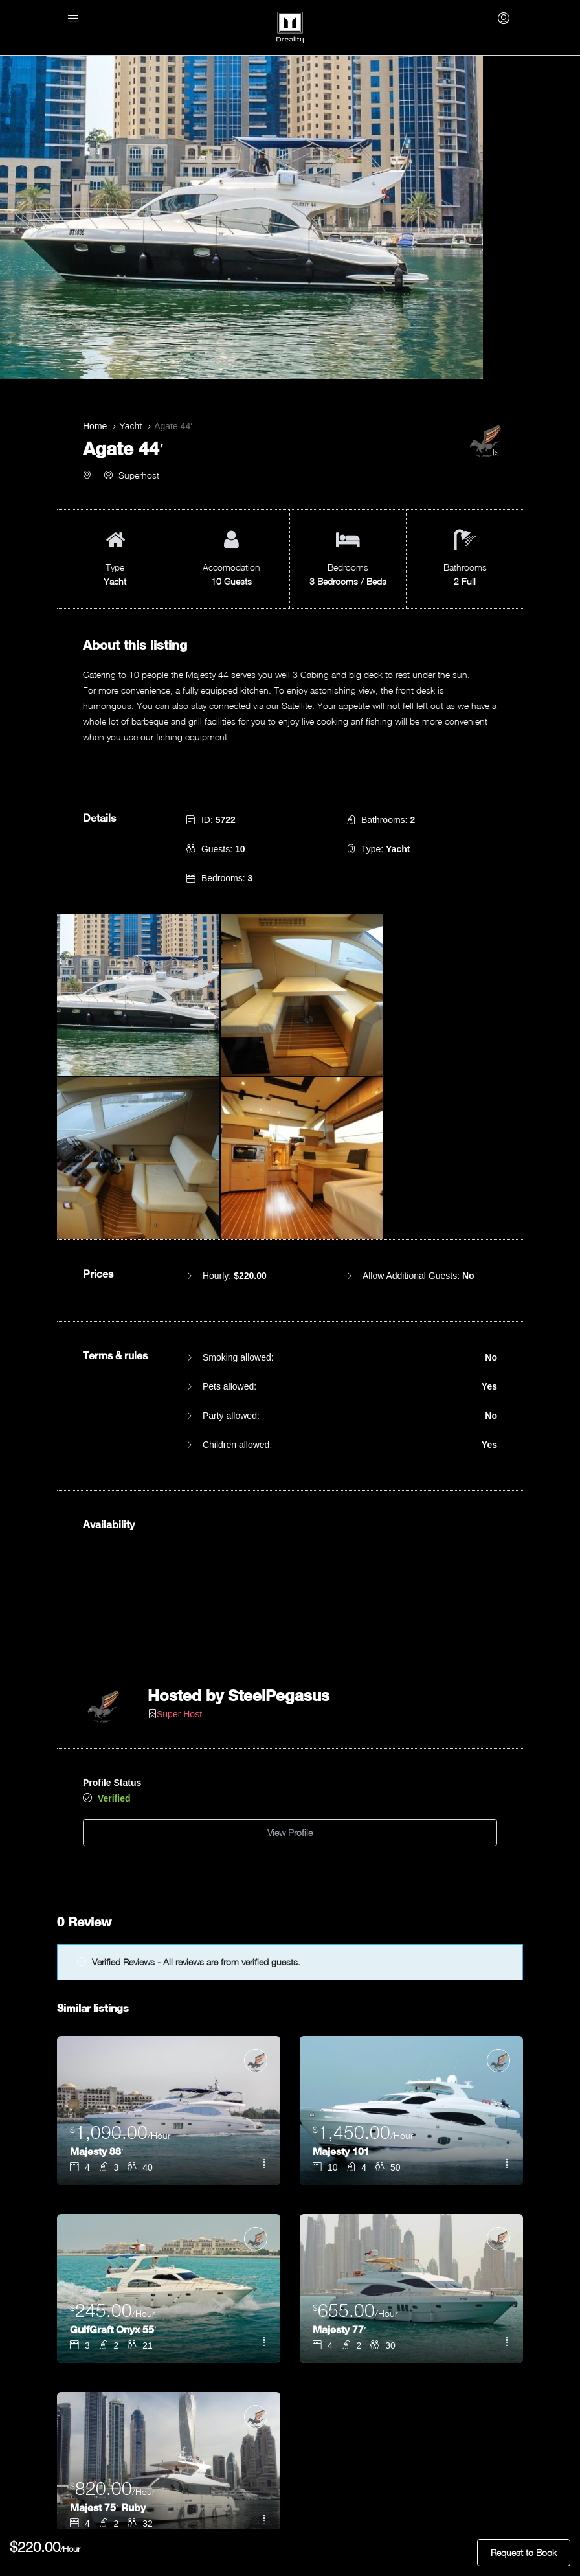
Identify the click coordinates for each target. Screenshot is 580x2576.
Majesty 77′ (341, 2118)
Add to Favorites (290, 2392)
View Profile (290, 1623)
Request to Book (524, 2552)
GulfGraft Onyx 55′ (114, 2118)
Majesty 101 (342, 1940)
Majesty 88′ (98, 1940)
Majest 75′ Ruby (109, 2296)
